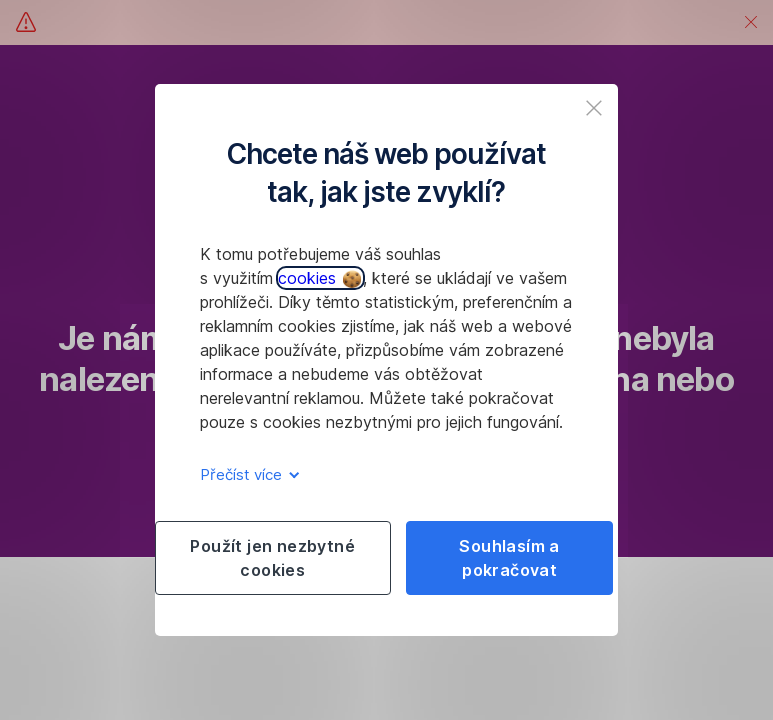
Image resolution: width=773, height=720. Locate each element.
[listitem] (594, 108)
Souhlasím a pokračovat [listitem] (509, 558)
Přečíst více (246, 474)
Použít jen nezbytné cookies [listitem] (272, 558)
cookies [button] (319, 278)
